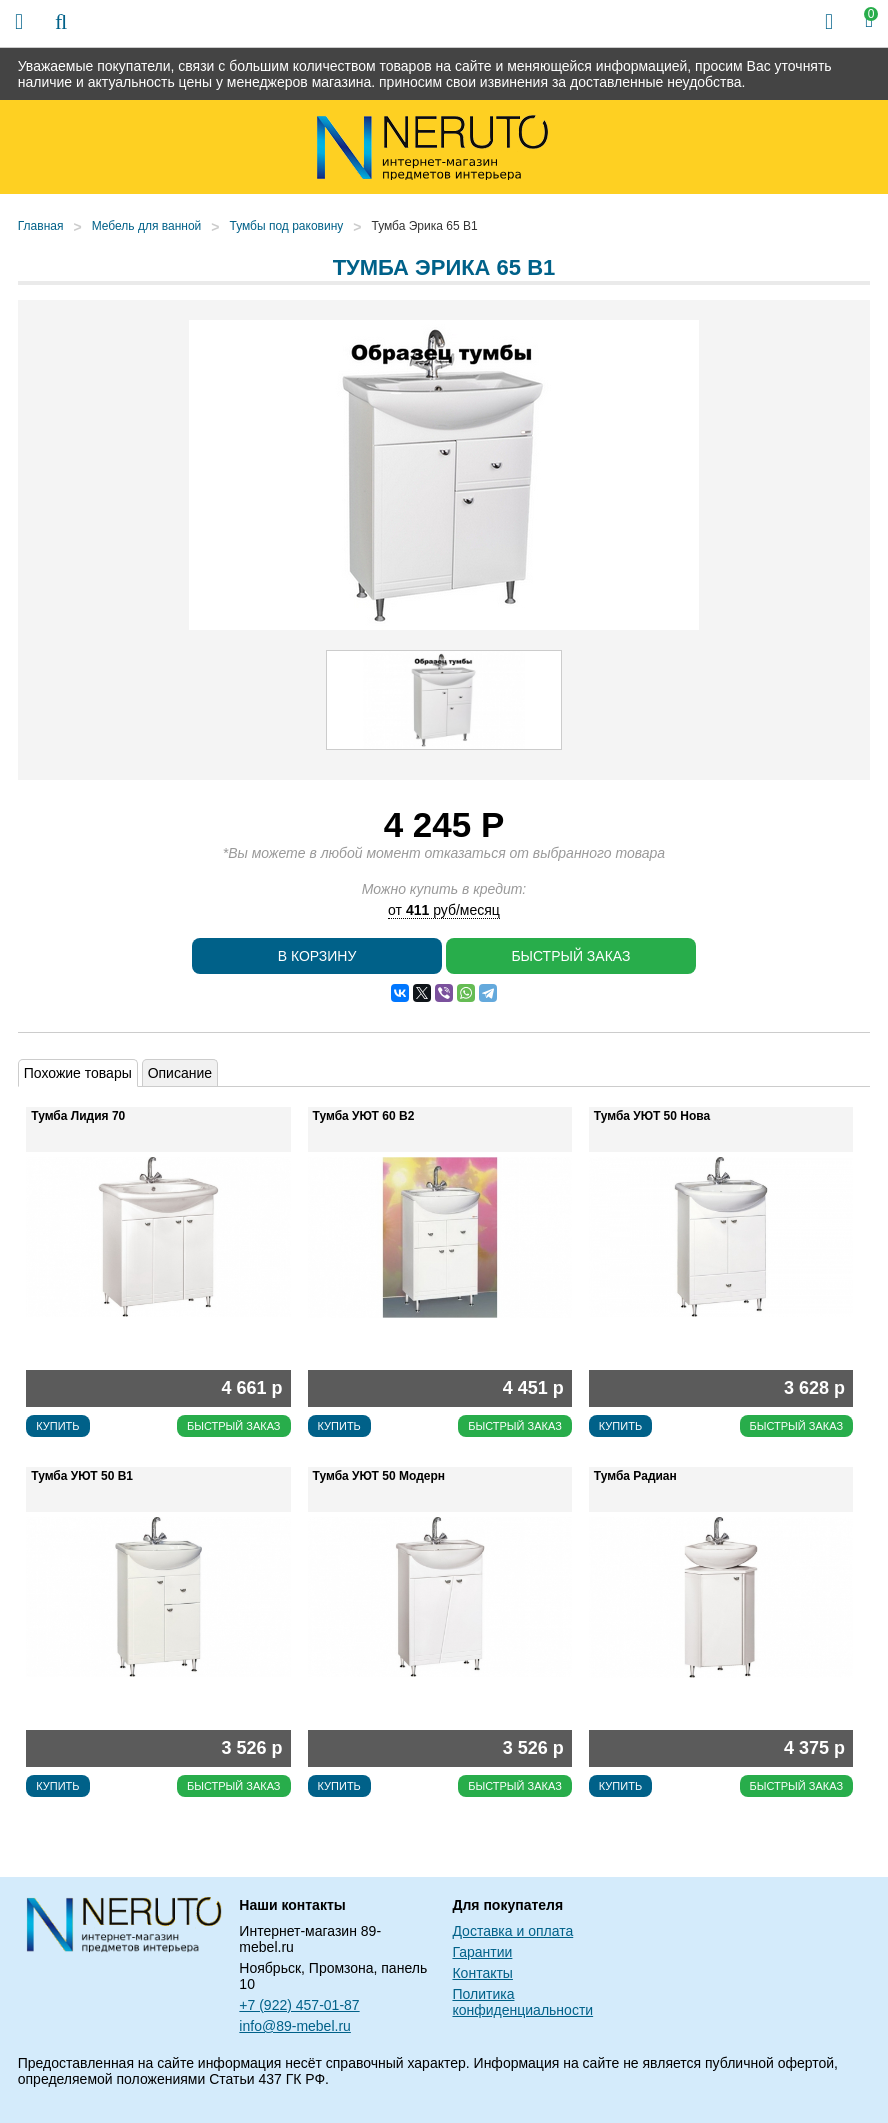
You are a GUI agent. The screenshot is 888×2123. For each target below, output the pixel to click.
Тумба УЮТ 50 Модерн (379, 1476)
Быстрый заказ (570, 956)
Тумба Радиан (635, 1476)
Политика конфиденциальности (522, 2002)
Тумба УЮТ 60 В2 (364, 1116)
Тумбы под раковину (286, 226)
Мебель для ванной (147, 226)
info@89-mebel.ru (295, 2026)
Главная (41, 226)
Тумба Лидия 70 (78, 1116)
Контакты (482, 1973)
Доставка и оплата (512, 1931)
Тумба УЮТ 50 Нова (652, 1116)
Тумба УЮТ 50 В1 (82, 1476)
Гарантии (482, 1952)
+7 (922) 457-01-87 (299, 2005)
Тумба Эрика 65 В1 (424, 226)
